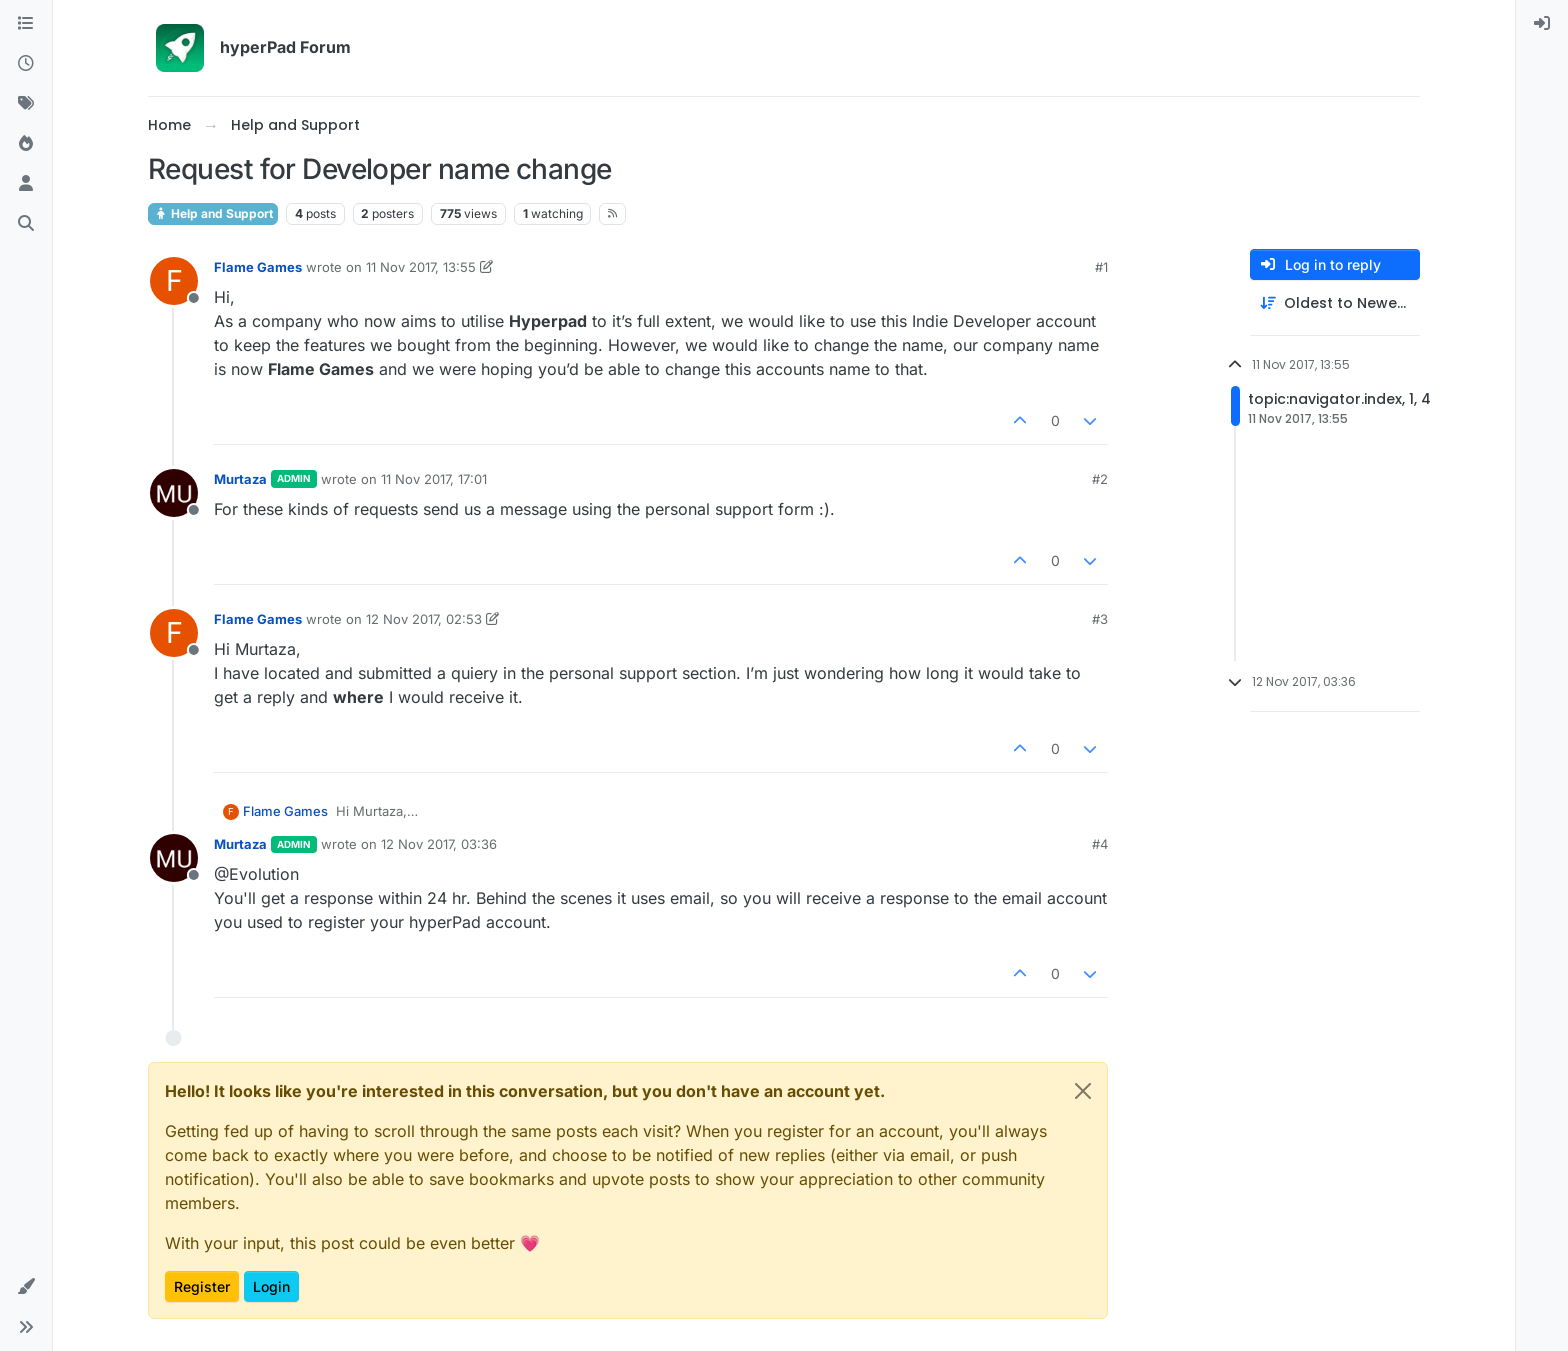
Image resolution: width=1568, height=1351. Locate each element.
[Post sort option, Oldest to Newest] (1335, 303)
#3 (1100, 619)
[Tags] (26, 104)
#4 (1100, 844)
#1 (1101, 267)
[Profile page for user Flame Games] (174, 281)
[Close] (1083, 1091)
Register (202, 1286)
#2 (1100, 479)
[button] (26, 1287)
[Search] (26, 224)
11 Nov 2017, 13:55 (421, 267)
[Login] (1542, 24)
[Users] (26, 184)
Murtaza (240, 479)
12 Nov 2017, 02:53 (424, 619)
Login (271, 1286)
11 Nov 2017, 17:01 (434, 479)
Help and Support (213, 213)
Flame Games (258, 267)
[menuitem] (1542, 24)
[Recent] (26, 64)
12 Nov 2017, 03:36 (439, 844)
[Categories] (26, 24)
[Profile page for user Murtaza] (174, 493)
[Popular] (26, 144)
